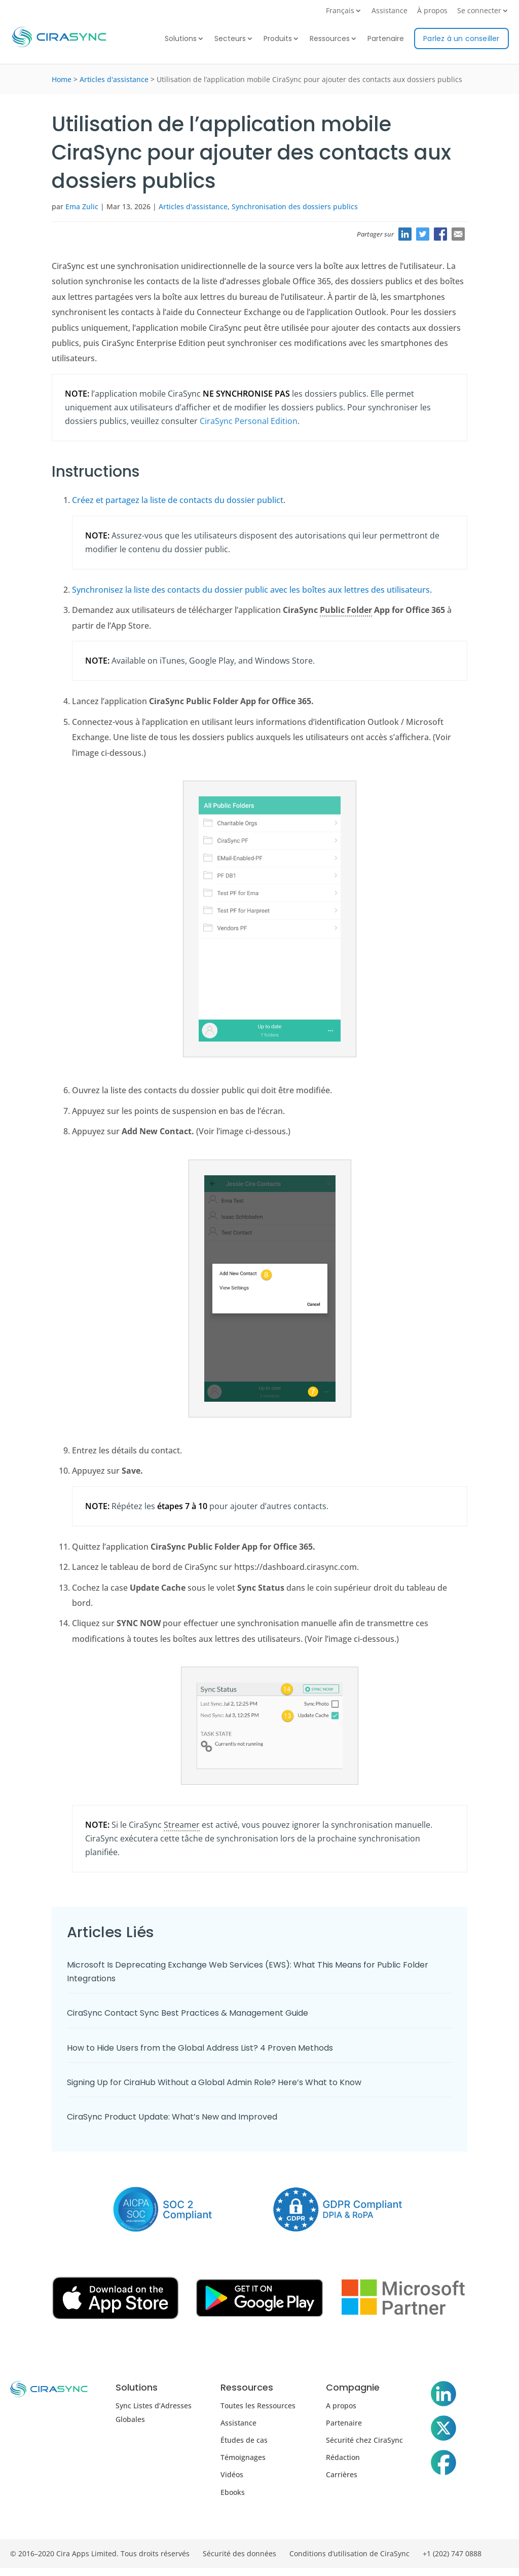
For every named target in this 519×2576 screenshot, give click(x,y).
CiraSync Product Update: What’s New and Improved (172, 2117)
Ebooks (232, 2492)
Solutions (181, 39)
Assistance (389, 11)
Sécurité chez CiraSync (364, 2440)
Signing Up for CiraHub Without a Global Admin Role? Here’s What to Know (214, 2082)
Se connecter (479, 11)
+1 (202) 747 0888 (452, 2553)
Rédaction (343, 2457)
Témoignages (243, 2457)
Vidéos (231, 2474)
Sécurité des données (239, 2553)
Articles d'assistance (114, 79)
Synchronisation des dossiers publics (295, 206)
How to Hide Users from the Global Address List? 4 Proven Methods (200, 2048)
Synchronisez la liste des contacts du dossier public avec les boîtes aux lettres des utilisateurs (251, 589)
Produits (278, 39)
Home (61, 79)
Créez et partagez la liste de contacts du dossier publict (177, 500)
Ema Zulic (81, 206)
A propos (341, 2405)
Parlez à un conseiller (461, 38)
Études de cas (244, 2440)
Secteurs (230, 39)
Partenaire (385, 39)
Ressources (330, 39)
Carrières (341, 2474)
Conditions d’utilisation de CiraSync (349, 2553)
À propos (432, 11)
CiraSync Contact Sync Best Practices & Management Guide (187, 2013)
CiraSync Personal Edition (249, 421)
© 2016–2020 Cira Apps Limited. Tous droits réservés (100, 2553)
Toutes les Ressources (257, 2405)
